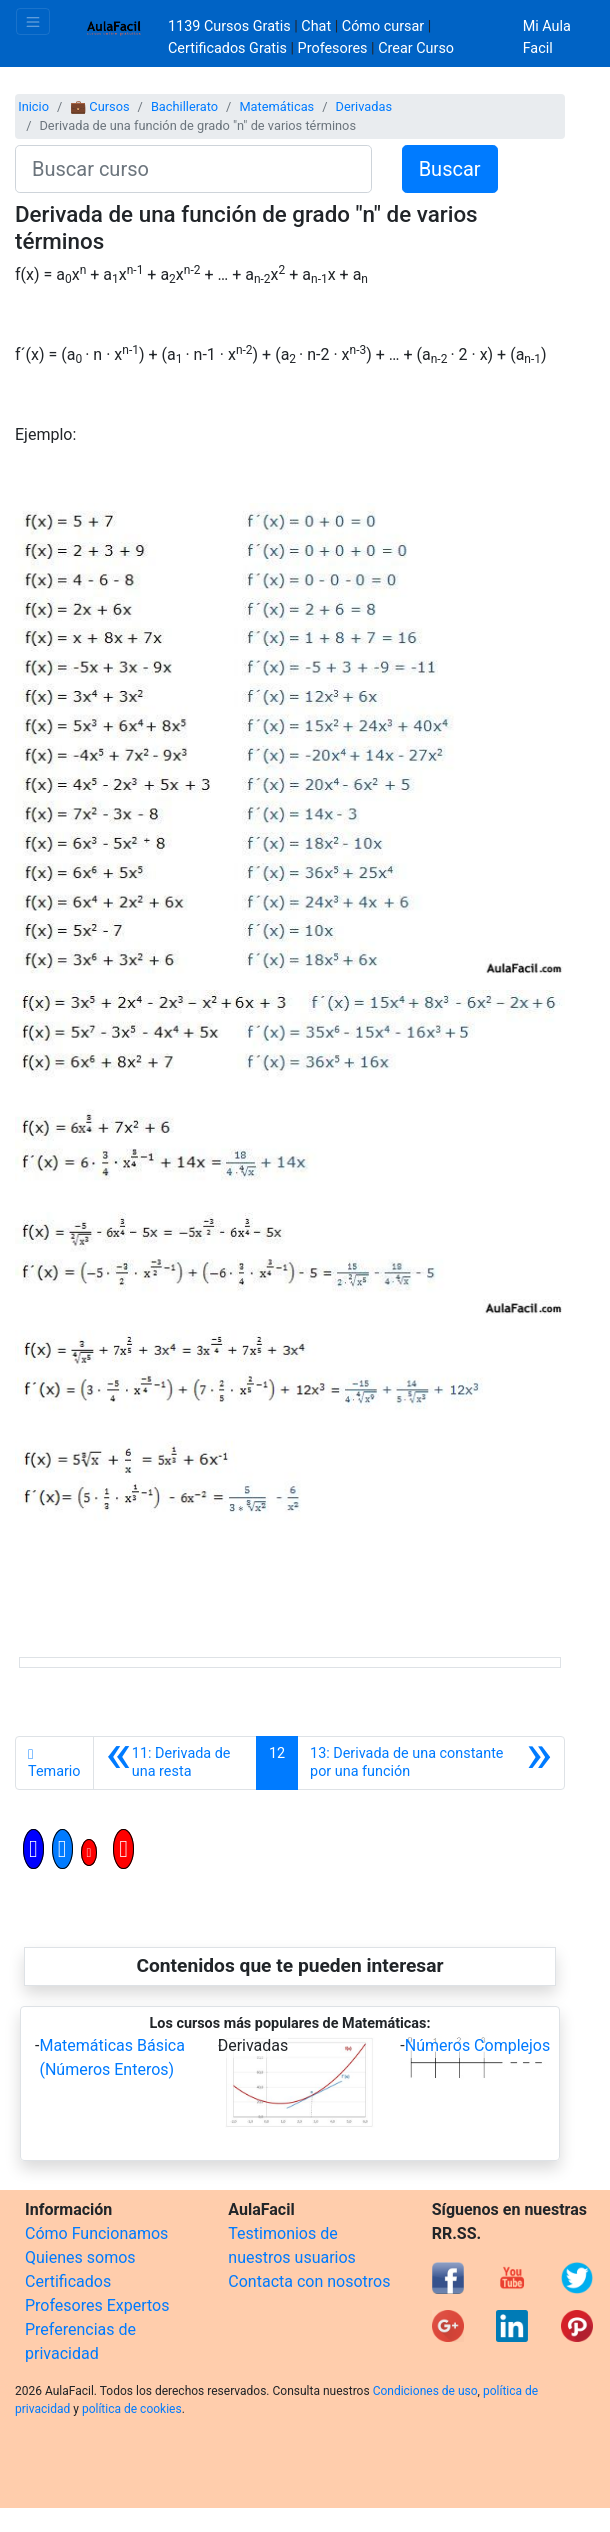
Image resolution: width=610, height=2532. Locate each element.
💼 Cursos (99, 106)
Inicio (33, 106)
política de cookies (132, 2409)
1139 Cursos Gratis (231, 26)
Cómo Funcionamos (96, 2233)
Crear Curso (416, 48)
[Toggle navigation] (33, 21)
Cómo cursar (383, 26)
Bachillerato (184, 106)
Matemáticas (276, 106)
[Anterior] (175, 1763)
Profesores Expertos (97, 2305)
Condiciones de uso (425, 2391)
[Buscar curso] (193, 169)
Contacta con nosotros (309, 2281)
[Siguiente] (431, 1763)
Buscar (450, 169)
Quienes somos (80, 2257)
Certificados (68, 2281)
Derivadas (364, 106)
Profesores (333, 48)
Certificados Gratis (227, 48)
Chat (316, 26)
